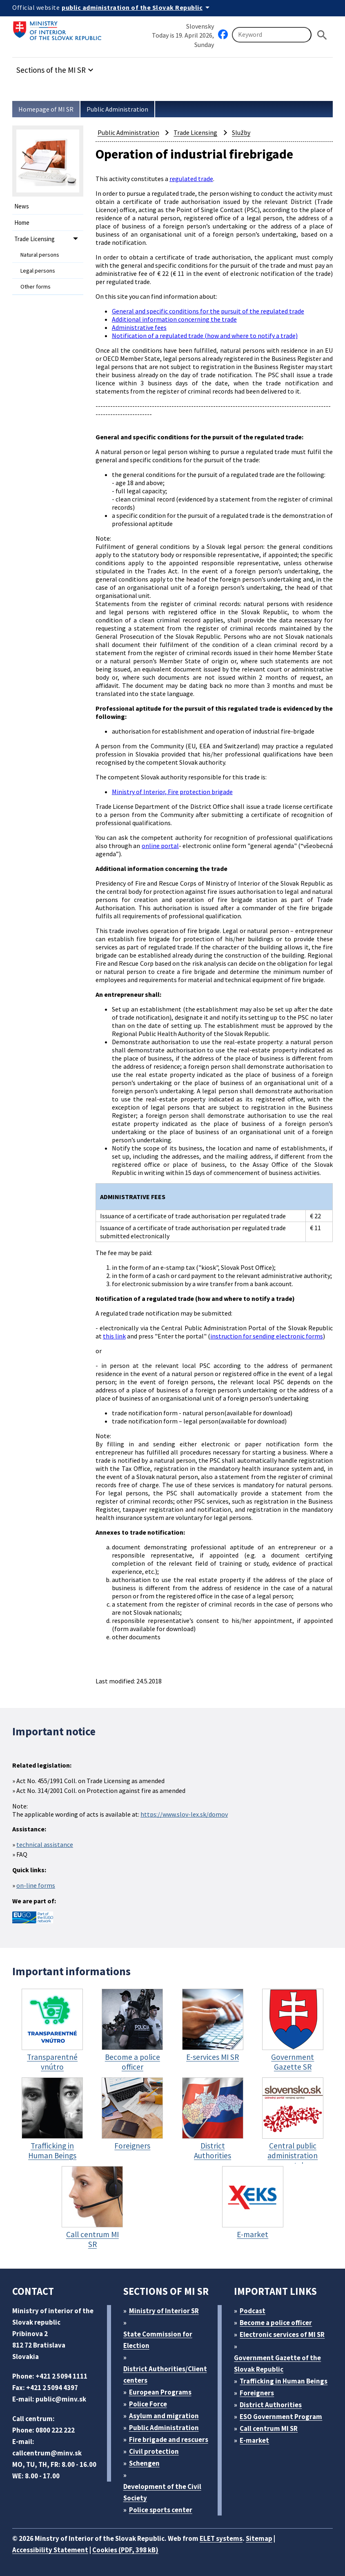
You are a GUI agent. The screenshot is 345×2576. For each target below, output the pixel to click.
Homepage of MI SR (45, 109)
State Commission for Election (157, 2340)
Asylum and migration (164, 2415)
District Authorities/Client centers (165, 2374)
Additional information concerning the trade (174, 319)
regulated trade (191, 179)
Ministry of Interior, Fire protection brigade (172, 792)
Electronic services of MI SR (282, 2334)
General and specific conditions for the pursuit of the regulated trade (208, 311)
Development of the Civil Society (162, 2492)
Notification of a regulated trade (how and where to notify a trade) (205, 335)
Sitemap (259, 2538)
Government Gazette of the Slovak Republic (277, 2363)
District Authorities (271, 2404)
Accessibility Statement (50, 2549)
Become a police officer (276, 2322)
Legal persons (37, 270)
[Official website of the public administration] (137, 7)
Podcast (252, 2310)
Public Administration (117, 109)
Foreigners (257, 2392)
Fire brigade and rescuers (168, 2439)
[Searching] (272, 35)
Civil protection (154, 2451)
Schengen (144, 2463)
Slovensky (200, 26)
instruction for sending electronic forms (266, 1336)
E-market (254, 2440)
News (21, 206)
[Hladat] (322, 35)
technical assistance (44, 1844)
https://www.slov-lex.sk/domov (184, 1814)
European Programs (160, 2392)
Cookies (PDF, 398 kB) (125, 2549)
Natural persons (39, 254)
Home (21, 222)
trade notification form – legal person (165, 1421)
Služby (241, 132)
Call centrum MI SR (269, 2428)
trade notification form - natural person (168, 1413)
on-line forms (35, 1885)
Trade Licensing (34, 239)
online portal (160, 846)
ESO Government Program (281, 2416)
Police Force (148, 2403)
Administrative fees (139, 327)
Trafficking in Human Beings (283, 2381)
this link (114, 1336)
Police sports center (160, 2509)
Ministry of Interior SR (164, 2310)
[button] (56, 67)
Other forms (35, 286)
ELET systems (221, 2538)
